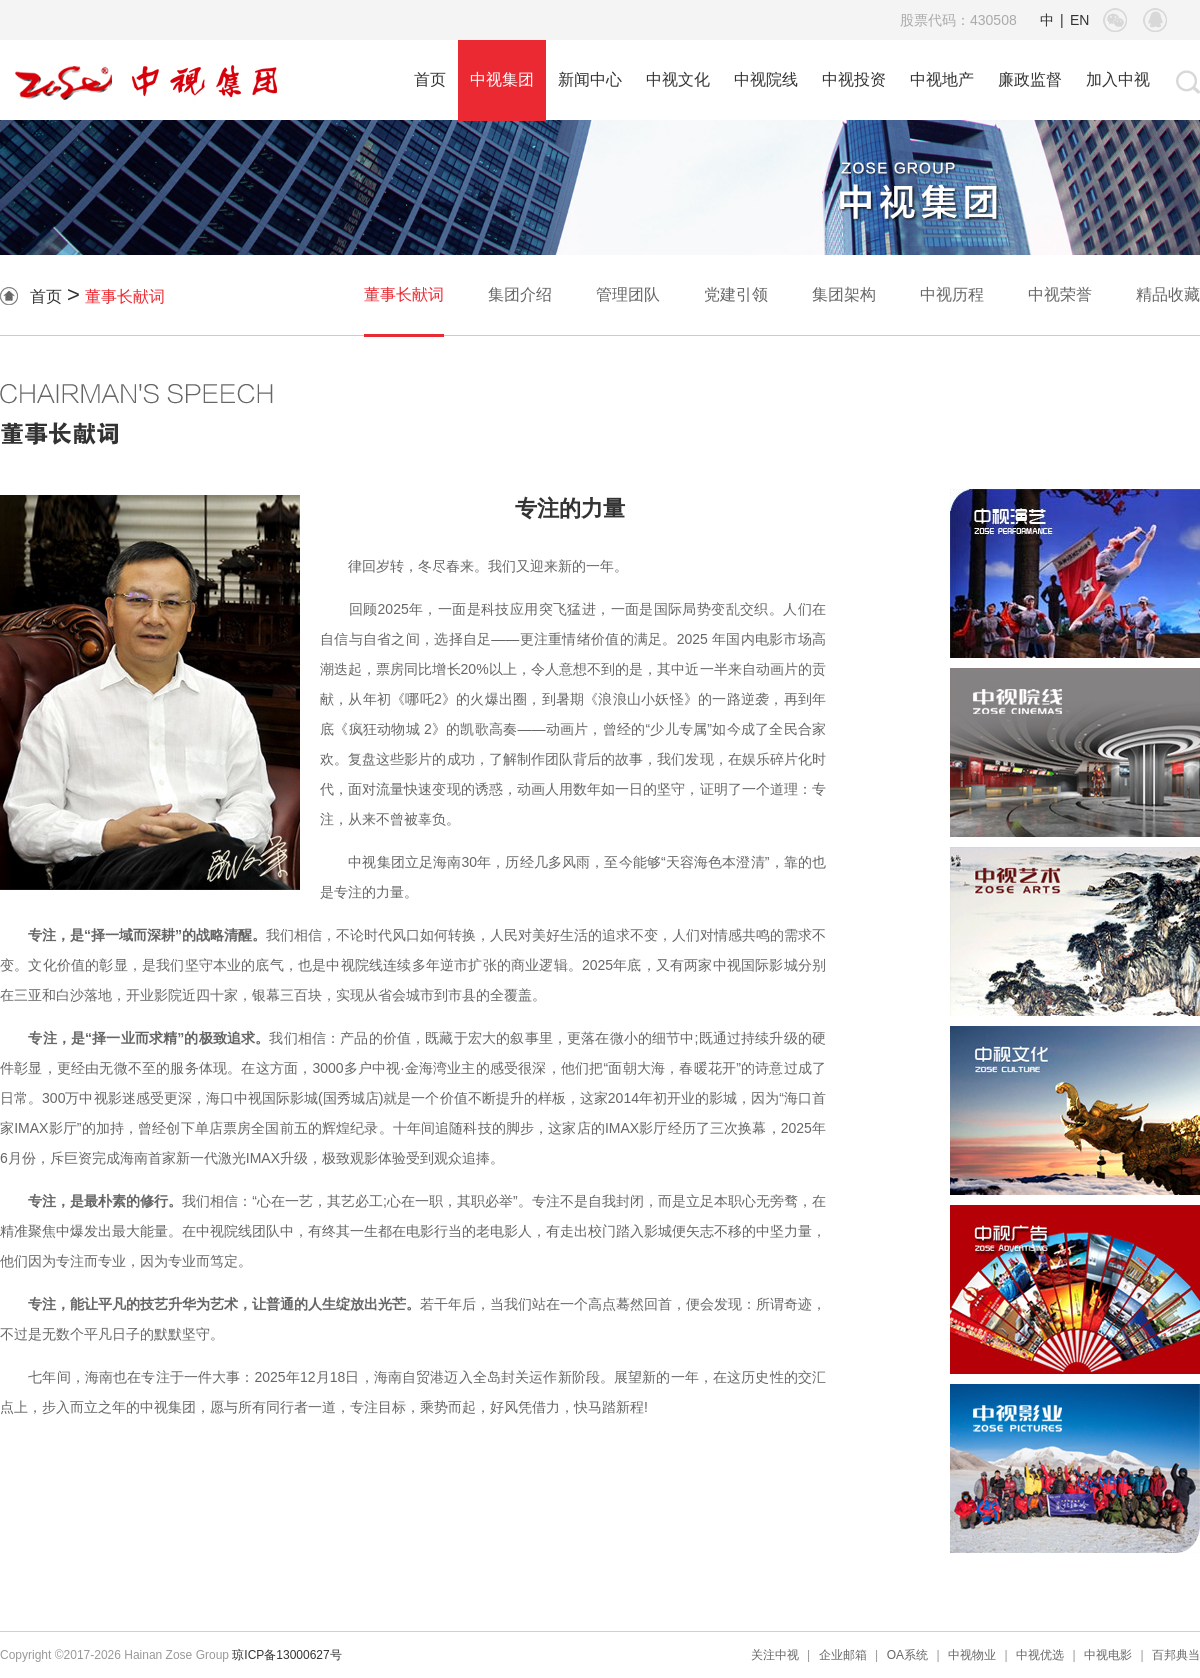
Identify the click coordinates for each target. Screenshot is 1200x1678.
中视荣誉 (1060, 294)
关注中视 (775, 1655)
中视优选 (1040, 1655)
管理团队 (628, 294)
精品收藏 (1168, 294)
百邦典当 (1176, 1655)
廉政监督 (1030, 79)
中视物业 (972, 1655)
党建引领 (736, 294)
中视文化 (678, 79)
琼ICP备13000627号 (286, 1655)
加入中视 (1118, 79)
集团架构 (844, 294)
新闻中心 (590, 79)
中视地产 (942, 79)
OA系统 (907, 1655)
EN (1079, 20)
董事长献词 (125, 296)
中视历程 (952, 294)
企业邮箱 (843, 1655)
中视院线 (766, 79)
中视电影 (1108, 1655)
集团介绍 (520, 294)
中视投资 (854, 79)
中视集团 (502, 79)
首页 (430, 79)
